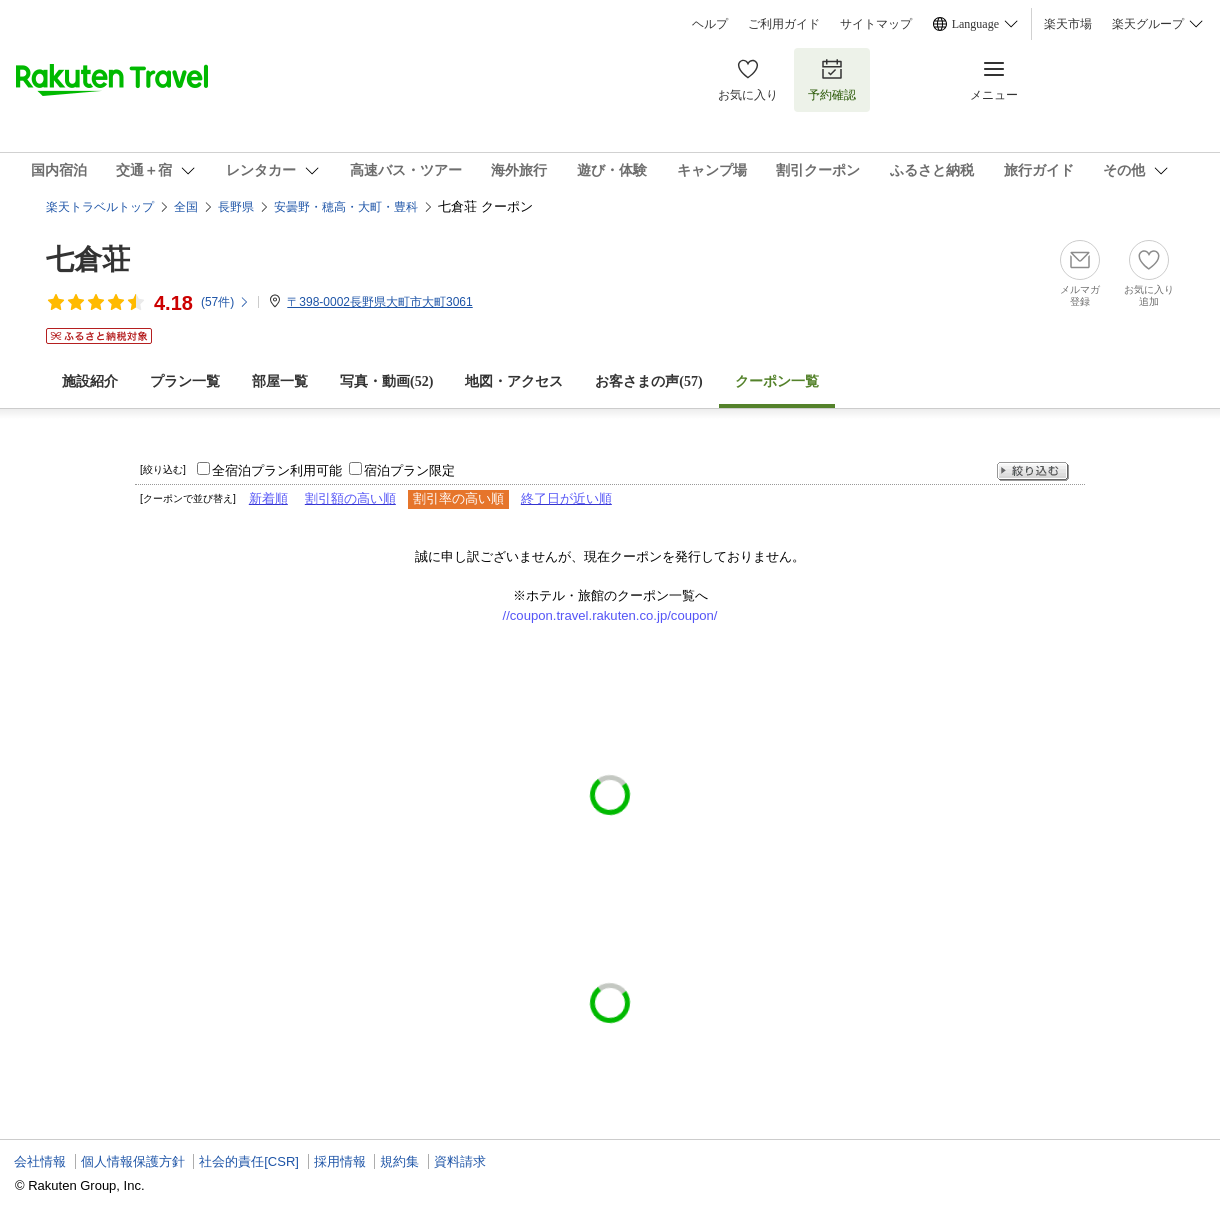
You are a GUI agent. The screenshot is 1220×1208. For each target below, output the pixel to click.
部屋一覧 (280, 381)
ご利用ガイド (784, 24)
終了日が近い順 (566, 498)
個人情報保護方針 (133, 1161)
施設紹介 (90, 381)
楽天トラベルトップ (100, 207)
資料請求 (460, 1161)
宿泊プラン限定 (409, 470)
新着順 (268, 498)
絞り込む (1033, 471)
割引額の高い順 (350, 498)
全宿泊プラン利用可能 (277, 470)
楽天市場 (1068, 24)
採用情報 (340, 1161)
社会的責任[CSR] (249, 1161)
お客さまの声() (648, 381)
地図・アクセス (514, 381)
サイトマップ (876, 24)
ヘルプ (710, 24)
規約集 (399, 1161)
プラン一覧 (185, 381)
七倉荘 (88, 259)
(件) (225, 302)
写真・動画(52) (386, 381)
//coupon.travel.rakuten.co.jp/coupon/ (610, 615)
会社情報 (40, 1161)
